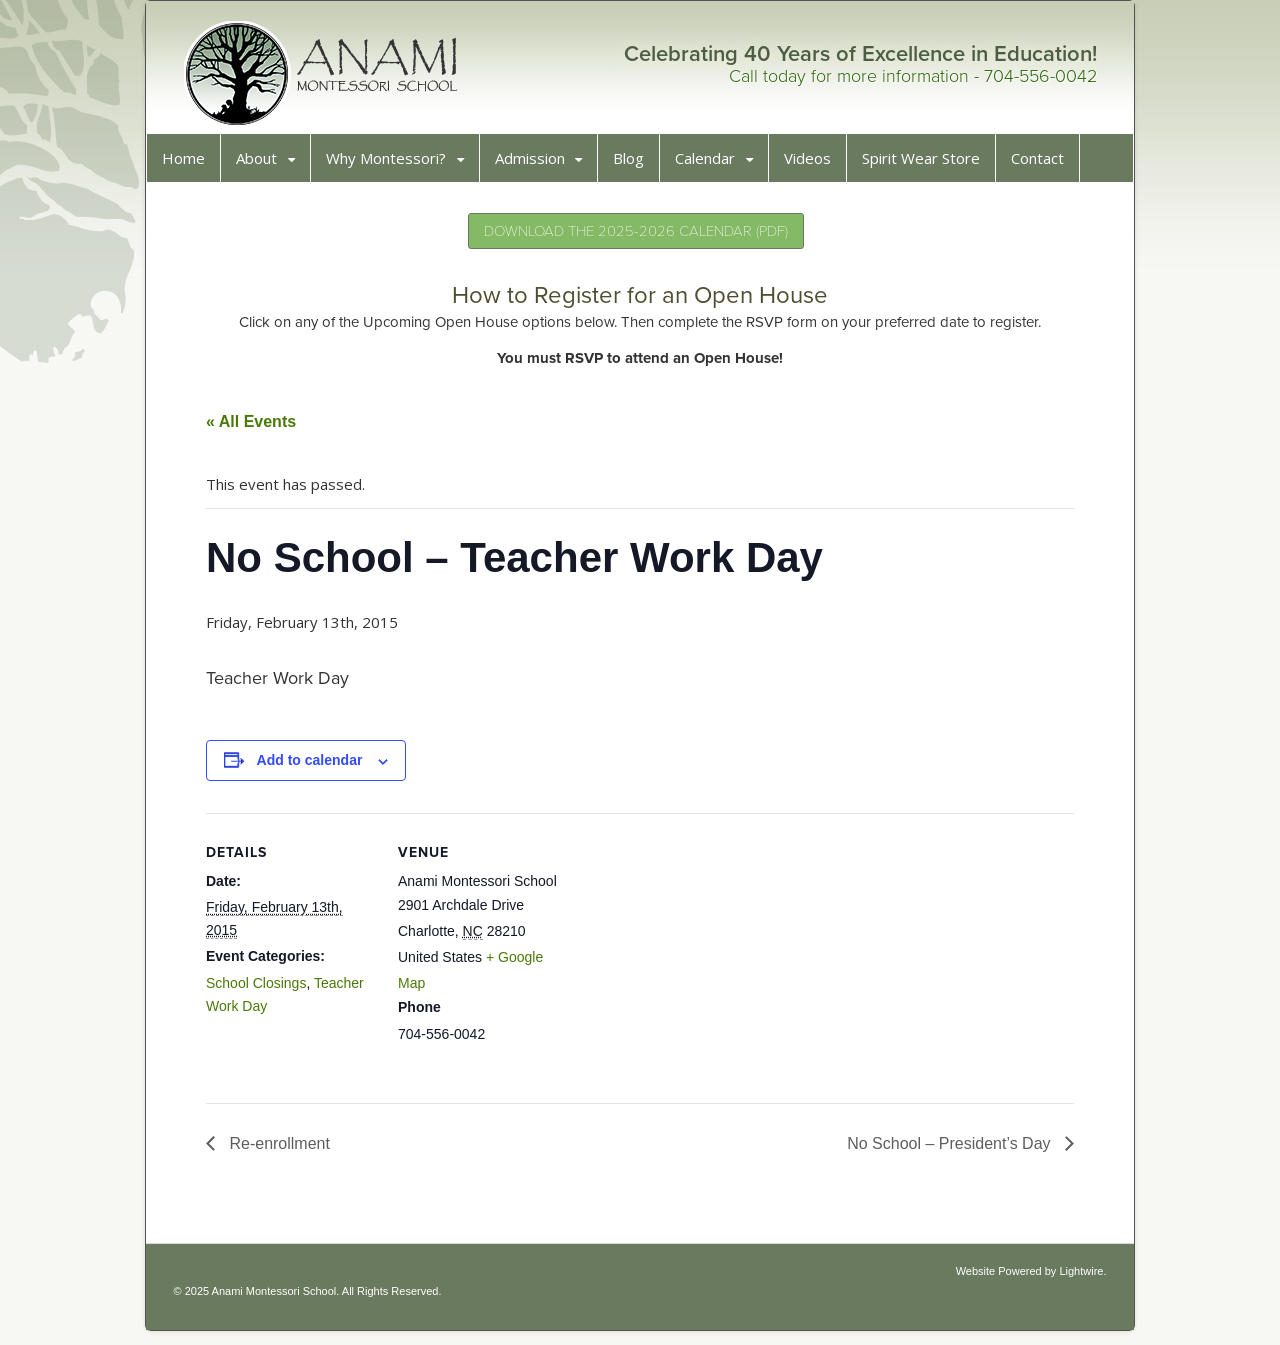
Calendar (712, 165)
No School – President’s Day (944, 1150)
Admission (537, 165)
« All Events (258, 428)
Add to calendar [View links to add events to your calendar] (317, 767)
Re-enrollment (284, 1150)
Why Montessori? (393, 165)
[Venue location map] (702, 958)
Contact (1044, 165)
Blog (635, 165)
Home (190, 165)
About (263, 165)
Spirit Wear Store (928, 165)
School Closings (263, 990)
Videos (814, 165)
